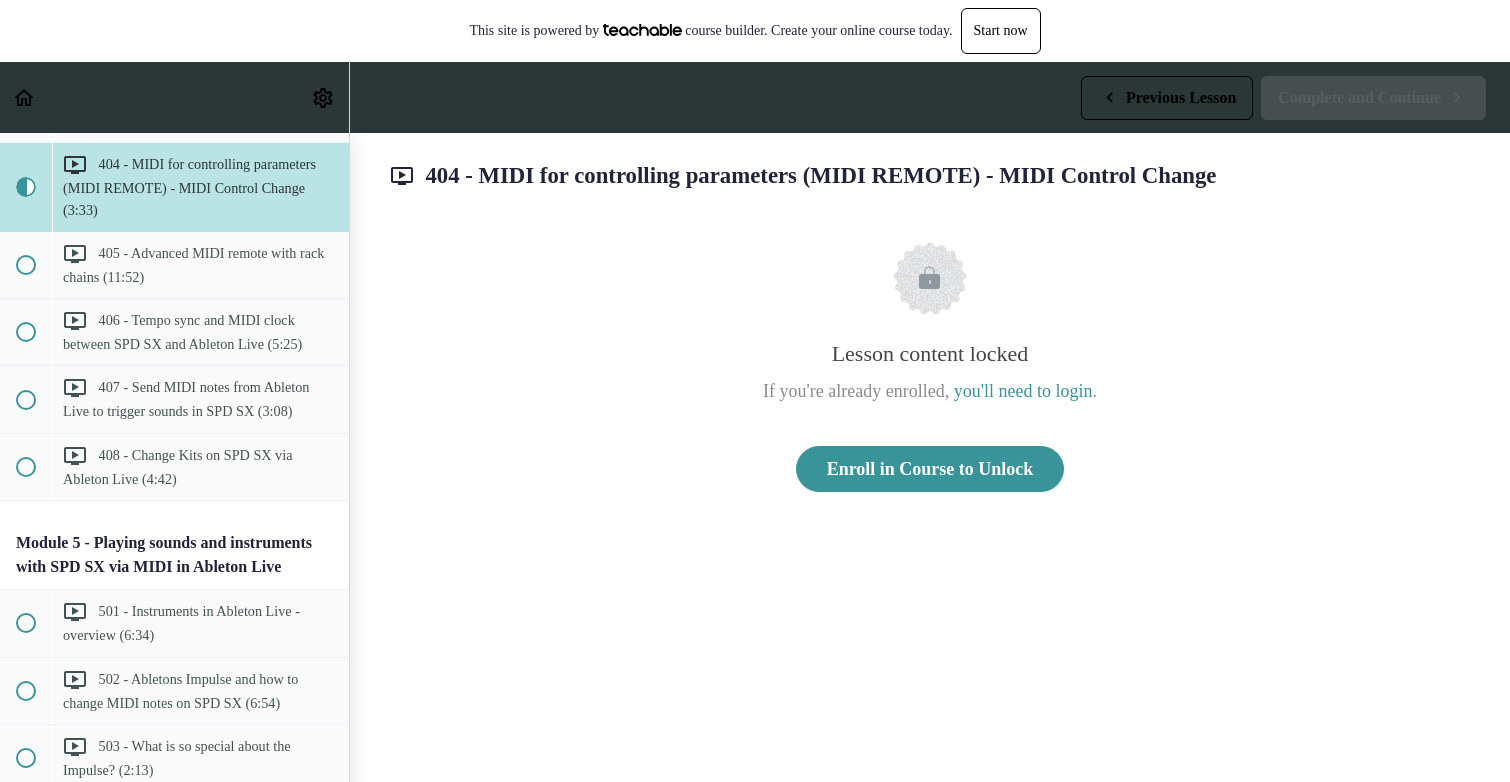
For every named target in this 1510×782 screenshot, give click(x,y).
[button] (25, 97)
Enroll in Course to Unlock (930, 469)
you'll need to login (1023, 391)
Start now (1001, 30)
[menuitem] (324, 97)
